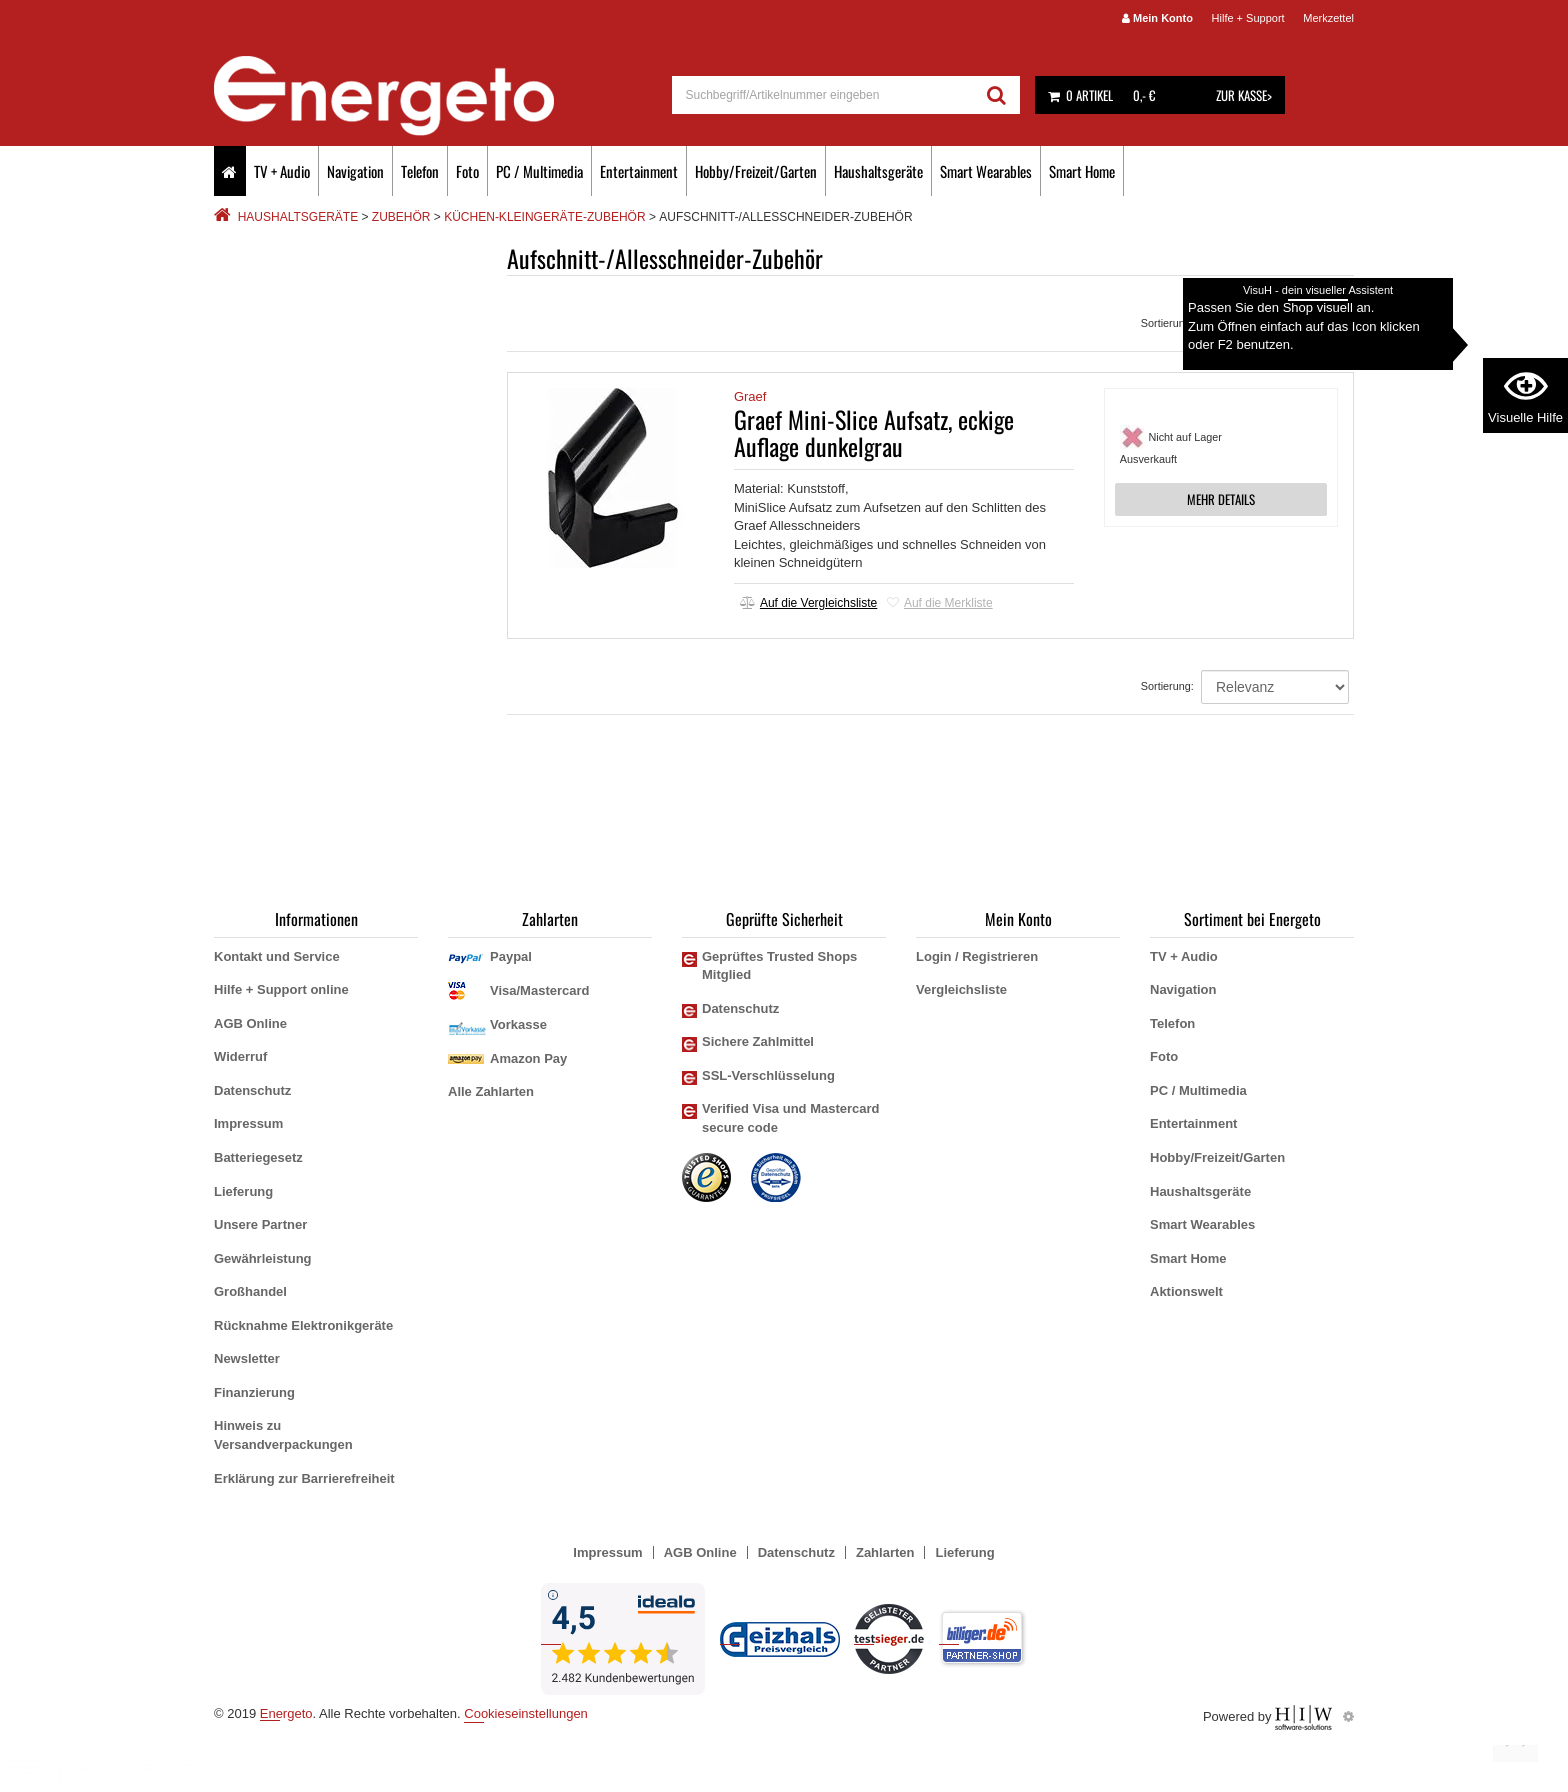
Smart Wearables (986, 171)
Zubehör (401, 217)
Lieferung (243, 1191)
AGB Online (250, 1023)
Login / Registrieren (977, 956)
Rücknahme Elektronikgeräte (303, 1325)
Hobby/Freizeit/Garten (756, 171)
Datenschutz (252, 1090)
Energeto (286, 1713)
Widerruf (240, 1056)
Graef (750, 396)
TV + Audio (282, 171)
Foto (467, 171)
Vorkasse (518, 1024)
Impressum (248, 1123)
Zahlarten (885, 1552)
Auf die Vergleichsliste (808, 603)
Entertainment (639, 171)
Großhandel (250, 1291)
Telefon (420, 171)
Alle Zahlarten (491, 1091)
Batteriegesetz (258, 1157)
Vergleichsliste (961, 989)
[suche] (823, 95)
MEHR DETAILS (1221, 499)
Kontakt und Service (277, 956)
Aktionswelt (1186, 1291)
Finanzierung (254, 1392)
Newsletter (247, 1358)
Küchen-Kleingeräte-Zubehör (544, 217)
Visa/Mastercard (540, 990)
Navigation (355, 171)
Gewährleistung (263, 1258)
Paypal (511, 956)
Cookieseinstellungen (526, 1713)
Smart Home (1082, 171)
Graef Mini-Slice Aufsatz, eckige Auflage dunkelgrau (874, 432)
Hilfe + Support (1248, 18)
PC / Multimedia (539, 171)
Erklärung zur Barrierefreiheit (304, 1478)
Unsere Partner (260, 1224)
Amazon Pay (528, 1058)
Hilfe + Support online (281, 989)
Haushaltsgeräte (878, 171)
